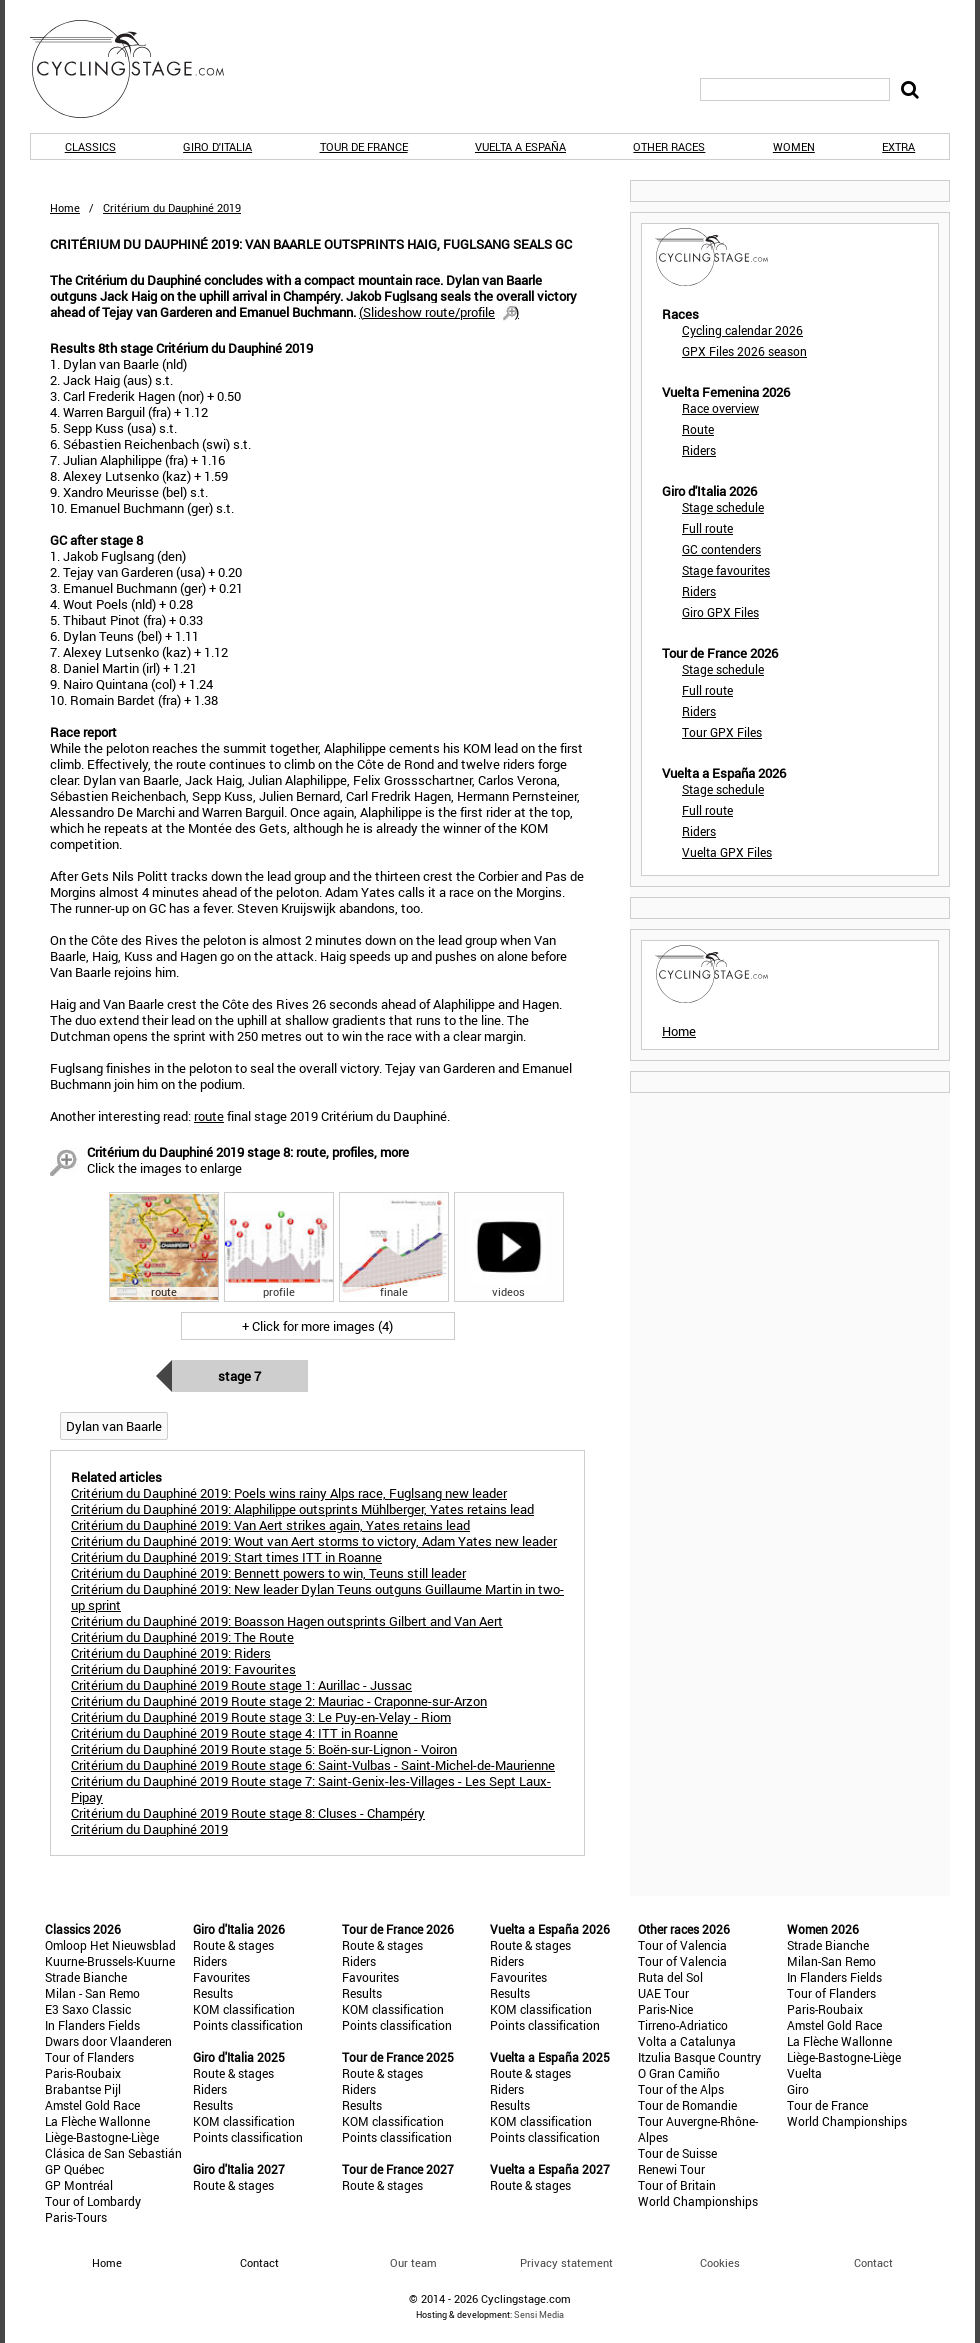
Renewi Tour (671, 2169)
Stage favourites (726, 570)
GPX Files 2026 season (744, 351)
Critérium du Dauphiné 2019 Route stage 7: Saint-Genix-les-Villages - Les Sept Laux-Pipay (311, 1789)
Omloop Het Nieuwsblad (110, 1945)
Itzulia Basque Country (699, 2057)
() (439, 312)
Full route (707, 528)
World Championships (698, 2201)
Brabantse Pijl (83, 2089)
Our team (413, 2262)
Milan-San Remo (831, 1961)
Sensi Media (539, 2314)
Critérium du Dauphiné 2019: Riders (171, 1653)
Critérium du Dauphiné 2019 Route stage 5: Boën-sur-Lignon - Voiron (264, 1749)
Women (794, 146)
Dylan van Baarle (114, 1426)
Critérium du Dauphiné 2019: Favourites (183, 1669)
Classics (90, 146)
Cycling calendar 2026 (742, 330)
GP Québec (74, 2169)
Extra (898, 146)
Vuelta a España (520, 146)
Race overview (720, 408)
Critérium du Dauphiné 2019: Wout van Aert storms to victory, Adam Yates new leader (314, 1541)
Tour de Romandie (687, 2105)
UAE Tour (663, 1993)
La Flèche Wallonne (97, 2121)
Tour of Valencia (682, 1945)
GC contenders (721, 549)
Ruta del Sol (670, 1977)
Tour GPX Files (722, 732)
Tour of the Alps (681, 2089)
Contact (873, 2262)
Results (213, 1993)
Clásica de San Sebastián (113, 2153)
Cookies (720, 2262)
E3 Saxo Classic (88, 2009)
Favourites (221, 1977)
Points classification (248, 2025)
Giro (798, 2089)
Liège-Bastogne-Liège (102, 2137)
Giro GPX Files (720, 612)
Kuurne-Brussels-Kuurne (110, 1961)
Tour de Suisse (677, 2153)
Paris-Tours (76, 2217)
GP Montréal (79, 2185)
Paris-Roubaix (83, 2073)
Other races (669, 146)
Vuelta (804, 2073)
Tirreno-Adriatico (683, 2025)
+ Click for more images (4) (317, 1326)
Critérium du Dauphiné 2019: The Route (182, 1637)
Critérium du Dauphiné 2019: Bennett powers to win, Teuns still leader (268, 1573)
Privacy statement (566, 2262)
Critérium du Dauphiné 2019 (149, 1829)
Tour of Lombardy (93, 2201)
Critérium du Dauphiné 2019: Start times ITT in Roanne (226, 1557)
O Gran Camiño (679, 2073)
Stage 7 (239, 1376)
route (209, 1116)
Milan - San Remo (92, 1993)
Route (698, 429)
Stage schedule (723, 507)
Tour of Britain (677, 2185)
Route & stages (233, 1945)
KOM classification (244, 2009)
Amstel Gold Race (92, 2105)
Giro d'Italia (217, 146)
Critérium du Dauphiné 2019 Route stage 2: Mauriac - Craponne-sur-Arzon (279, 1701)
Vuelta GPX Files (727, 852)
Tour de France (364, 146)
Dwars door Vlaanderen (108, 2041)
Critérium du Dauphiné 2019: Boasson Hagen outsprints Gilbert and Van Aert (287, 1621)
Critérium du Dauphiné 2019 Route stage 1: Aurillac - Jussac (241, 1685)
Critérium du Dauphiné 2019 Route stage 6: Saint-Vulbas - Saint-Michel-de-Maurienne (313, 1765)
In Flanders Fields (92, 2025)
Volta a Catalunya (687, 2041)
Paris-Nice (665, 2009)
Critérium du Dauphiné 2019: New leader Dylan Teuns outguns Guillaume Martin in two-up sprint (317, 1597)
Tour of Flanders (89, 2057)
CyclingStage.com (140, 69)
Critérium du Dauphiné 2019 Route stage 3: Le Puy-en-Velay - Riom (261, 1717)
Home (65, 207)
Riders (699, 450)
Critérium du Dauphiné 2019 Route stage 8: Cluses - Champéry (248, 1813)
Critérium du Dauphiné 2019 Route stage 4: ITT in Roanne (234, 1733)
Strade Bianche (86, 1977)
